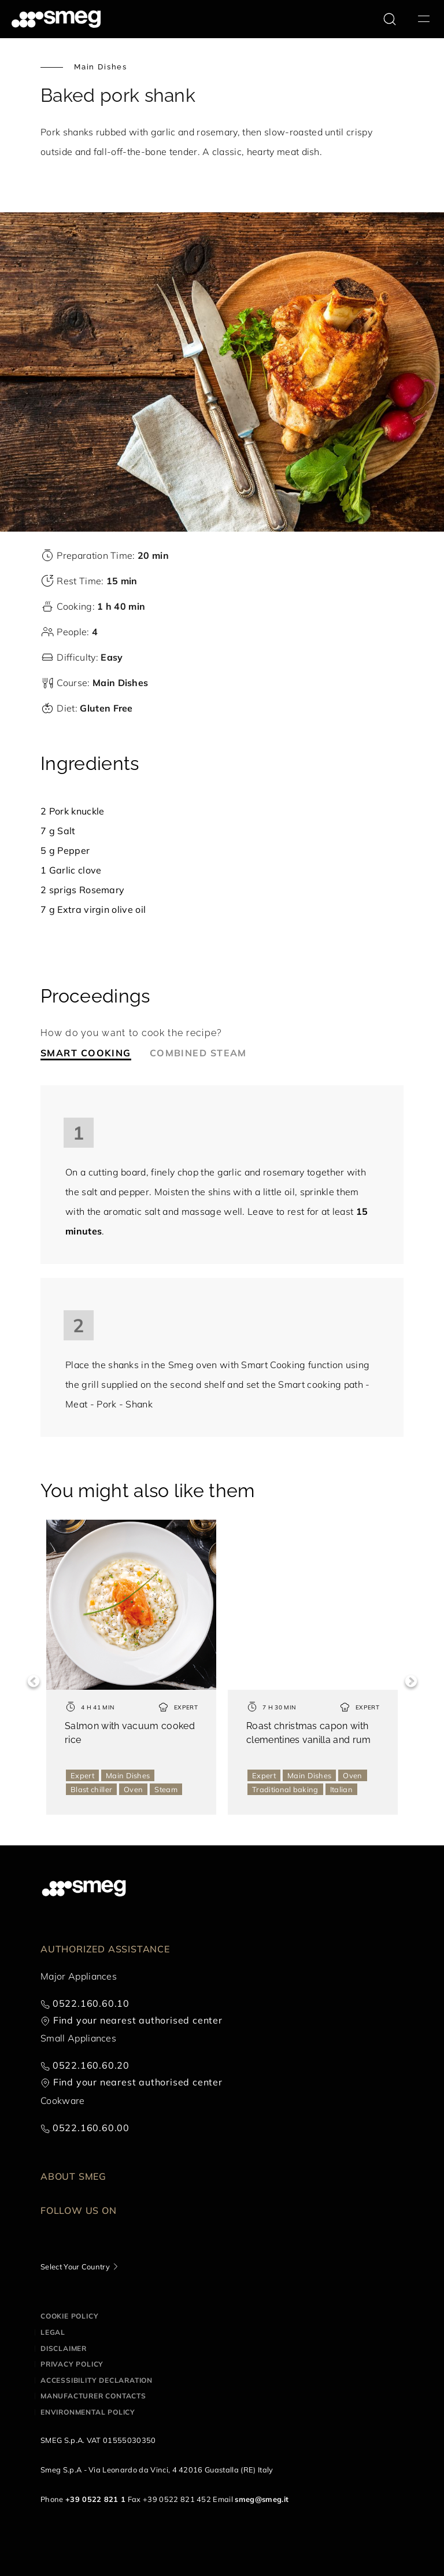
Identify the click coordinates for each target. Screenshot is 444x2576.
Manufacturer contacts (93, 2395)
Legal (52, 2332)
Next (411, 1681)
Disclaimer (63, 2348)
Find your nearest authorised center (138, 2020)
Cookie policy (69, 2316)
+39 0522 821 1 (95, 2499)
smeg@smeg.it (261, 2499)
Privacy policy (71, 2364)
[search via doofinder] (389, 19)
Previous (33, 1681)
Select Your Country (75, 2266)
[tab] (95, 1053)
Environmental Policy (87, 2412)
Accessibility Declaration (96, 2380)
